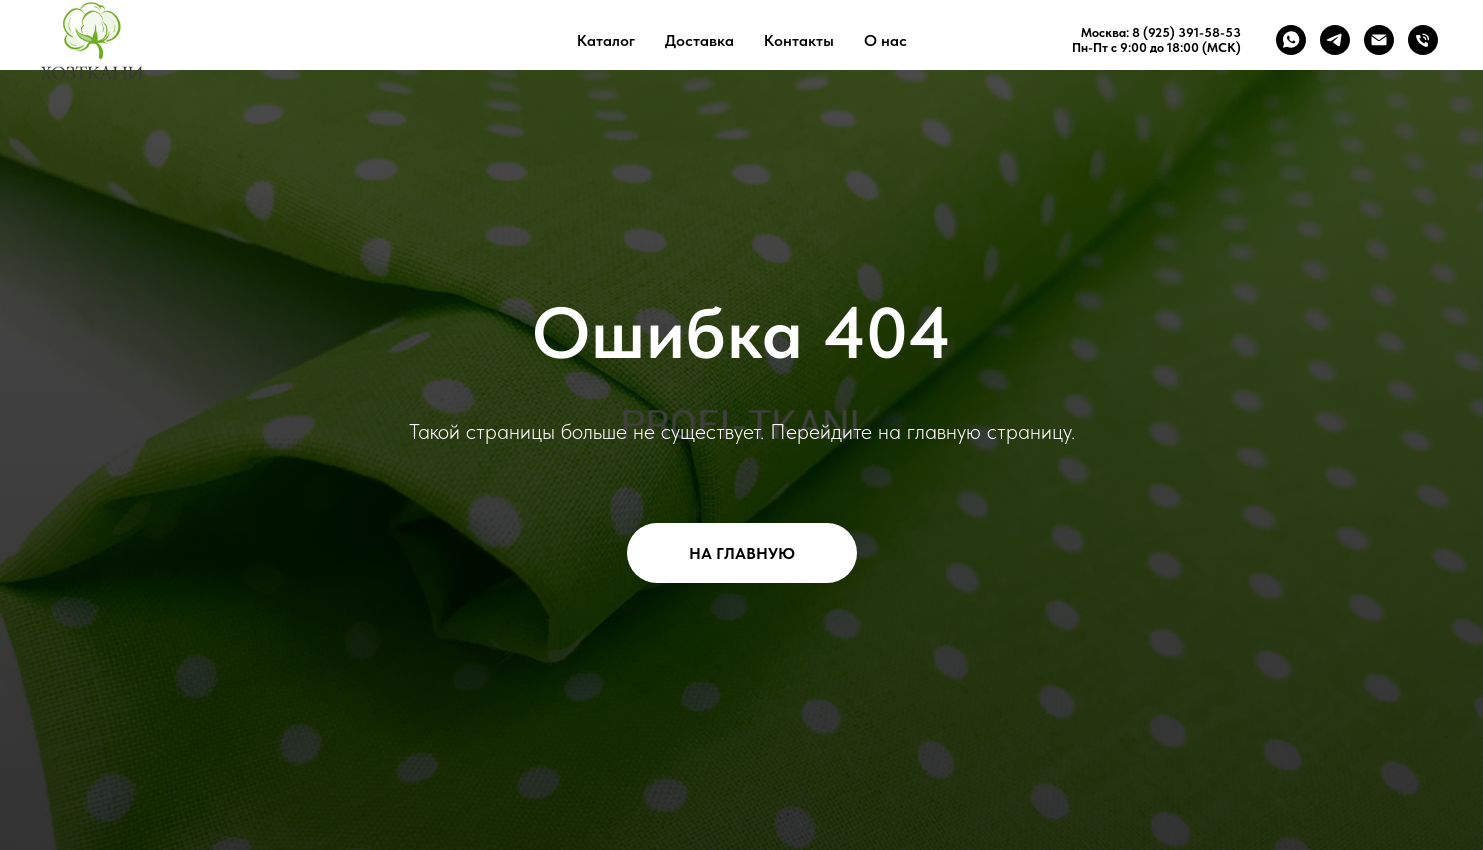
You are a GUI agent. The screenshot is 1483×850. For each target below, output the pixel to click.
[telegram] (1335, 40)
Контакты (799, 40)
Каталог (606, 40)
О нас (885, 40)
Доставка (699, 40)
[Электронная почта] (1379, 40)
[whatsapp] (1291, 40)
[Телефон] (1423, 40)
